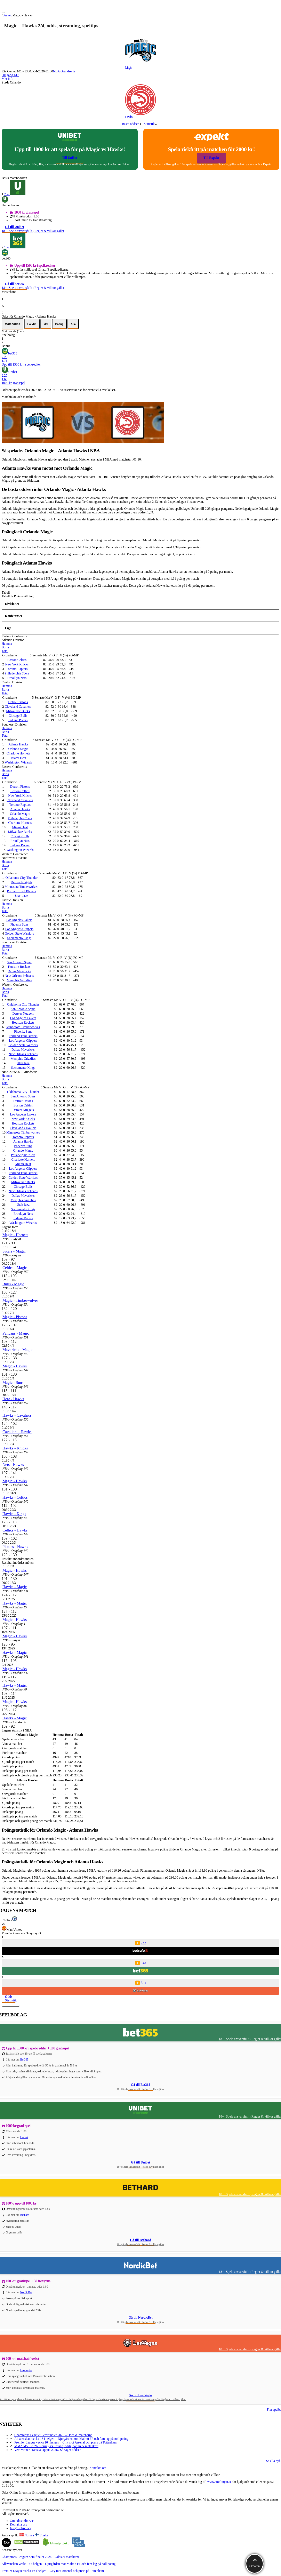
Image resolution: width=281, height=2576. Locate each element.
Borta (5, 647)
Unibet (9, 372)
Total (5, 651)
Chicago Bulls (18, 715)
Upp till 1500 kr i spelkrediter (21, 364)
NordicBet (26, 2292)
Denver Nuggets (21, 882)
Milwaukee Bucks (18, 711)
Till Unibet (69, 157)
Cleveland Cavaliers (18, 706)
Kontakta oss (97, 2468)
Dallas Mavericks (19, 971)
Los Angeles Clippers (19, 929)
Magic (140, 52)
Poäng (59, 324)
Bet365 (24, 2059)
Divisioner (12, 604)
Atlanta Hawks (18, 744)
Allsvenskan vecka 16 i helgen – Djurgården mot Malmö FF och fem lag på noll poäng (71, 2438)
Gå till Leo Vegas (140, 2395)
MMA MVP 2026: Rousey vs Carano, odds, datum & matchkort (56, 2446)
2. (7, 194)
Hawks (140, 101)
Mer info (7, 78)
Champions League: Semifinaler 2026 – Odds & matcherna (53, 2435)
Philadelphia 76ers (17, 673)
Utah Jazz (21, 895)
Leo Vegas (26, 2370)
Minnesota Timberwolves (21, 886)
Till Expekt (211, 157)
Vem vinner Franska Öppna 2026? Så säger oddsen (47, 2449)
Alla (73, 324)
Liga (8, 628)
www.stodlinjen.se (219, 2481)
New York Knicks (17, 664)
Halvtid (31, 324)
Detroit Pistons (18, 702)
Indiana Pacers (18, 720)
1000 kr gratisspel (13, 383)
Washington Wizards (18, 762)
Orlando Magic (18, 749)
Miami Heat (18, 758)
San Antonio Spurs (19, 962)
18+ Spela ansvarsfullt (17, 231)
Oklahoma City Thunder (22, 877)
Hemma (7, 643)
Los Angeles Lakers (19, 920)
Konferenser (13, 616)
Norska (26, 2535)
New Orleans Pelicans (19, 975)
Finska (41, 2535)
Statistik (149, 124)
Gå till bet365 (14, 284)
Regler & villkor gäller (49, 231)
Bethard (24, 2214)
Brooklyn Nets (16, 678)
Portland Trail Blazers (21, 891)
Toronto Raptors (16, 669)
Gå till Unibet (14, 227)
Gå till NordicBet (140, 2317)
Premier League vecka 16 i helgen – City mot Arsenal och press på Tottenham (65, 2442)
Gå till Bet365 (140, 2084)
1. (7, 247)
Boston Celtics (16, 660)
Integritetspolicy (20, 2528)
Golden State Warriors (19, 933)
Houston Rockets (19, 966)
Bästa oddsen (130, 124)
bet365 (9, 353)
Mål (45, 324)
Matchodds (12, 324)
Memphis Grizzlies (19, 980)
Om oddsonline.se (22, 2520)
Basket (6, 15)
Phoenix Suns (19, 924)
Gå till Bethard (140, 2240)
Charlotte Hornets (18, 753)
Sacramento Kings (19, 938)
